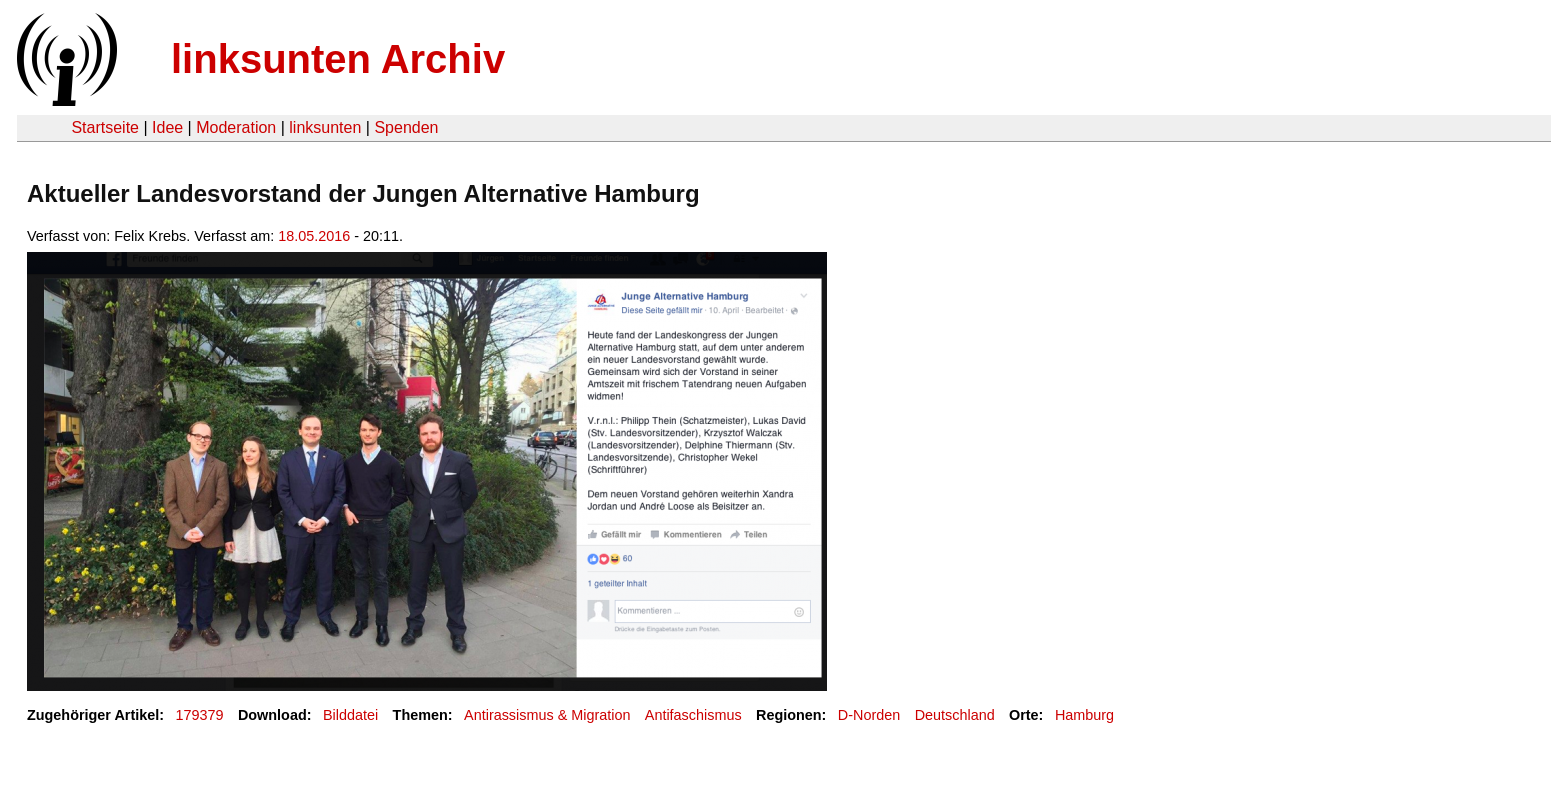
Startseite (105, 127)
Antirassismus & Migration (547, 715)
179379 (200, 715)
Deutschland (955, 715)
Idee (167, 127)
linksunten (325, 127)
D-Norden (869, 715)
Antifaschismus (693, 715)
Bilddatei (350, 715)
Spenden (406, 127)
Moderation (236, 127)
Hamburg (1084, 715)
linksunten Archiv (338, 59)
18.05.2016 (314, 236)
